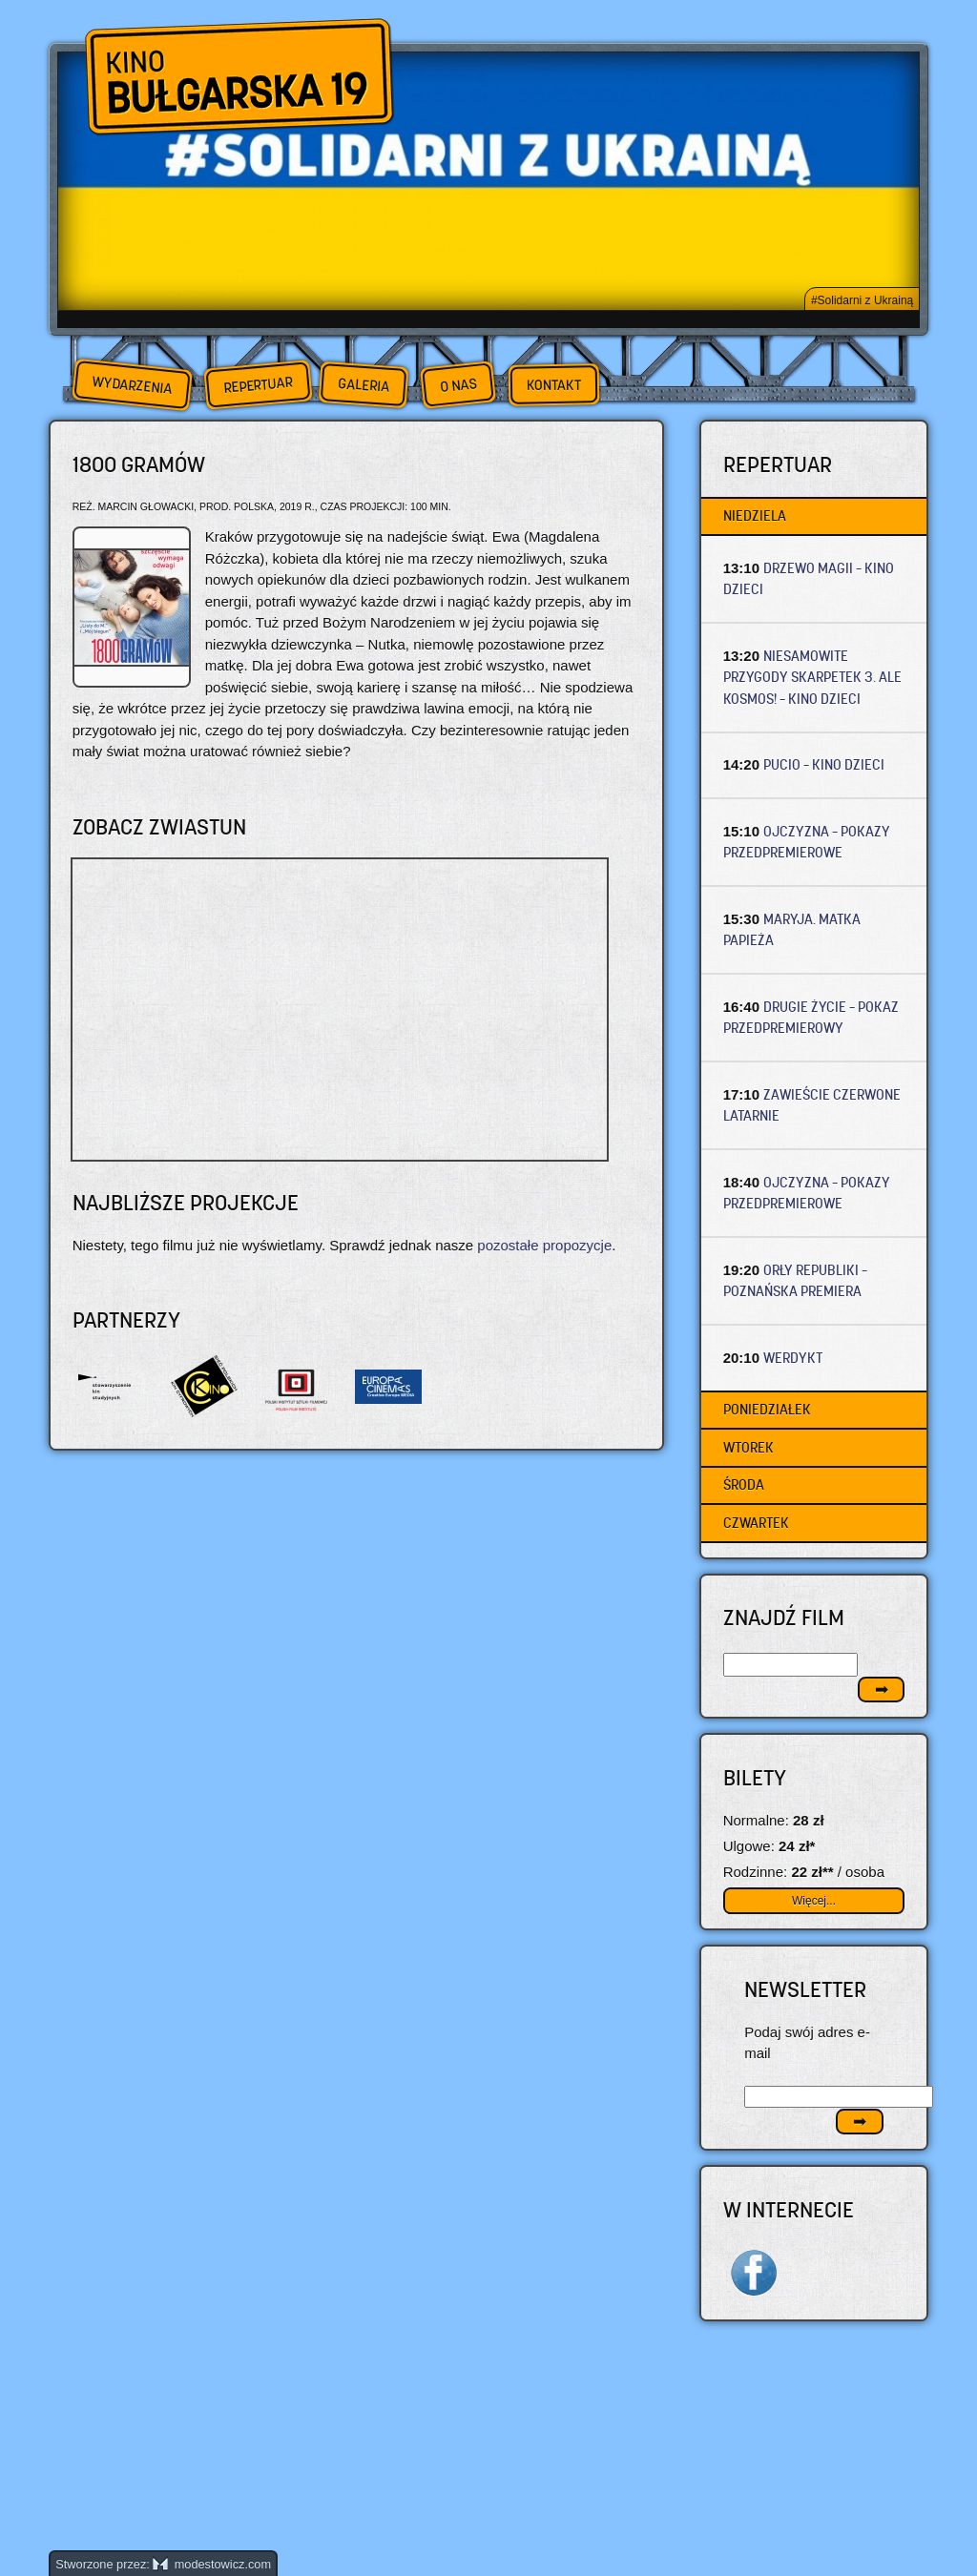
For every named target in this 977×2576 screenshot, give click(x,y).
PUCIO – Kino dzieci (823, 764)
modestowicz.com (212, 2564)
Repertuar (257, 385)
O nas (458, 385)
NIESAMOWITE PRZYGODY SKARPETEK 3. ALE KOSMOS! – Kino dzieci (812, 677)
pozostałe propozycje (544, 1245)
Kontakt (554, 385)
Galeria (363, 385)
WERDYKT (792, 1358)
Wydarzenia (132, 385)
